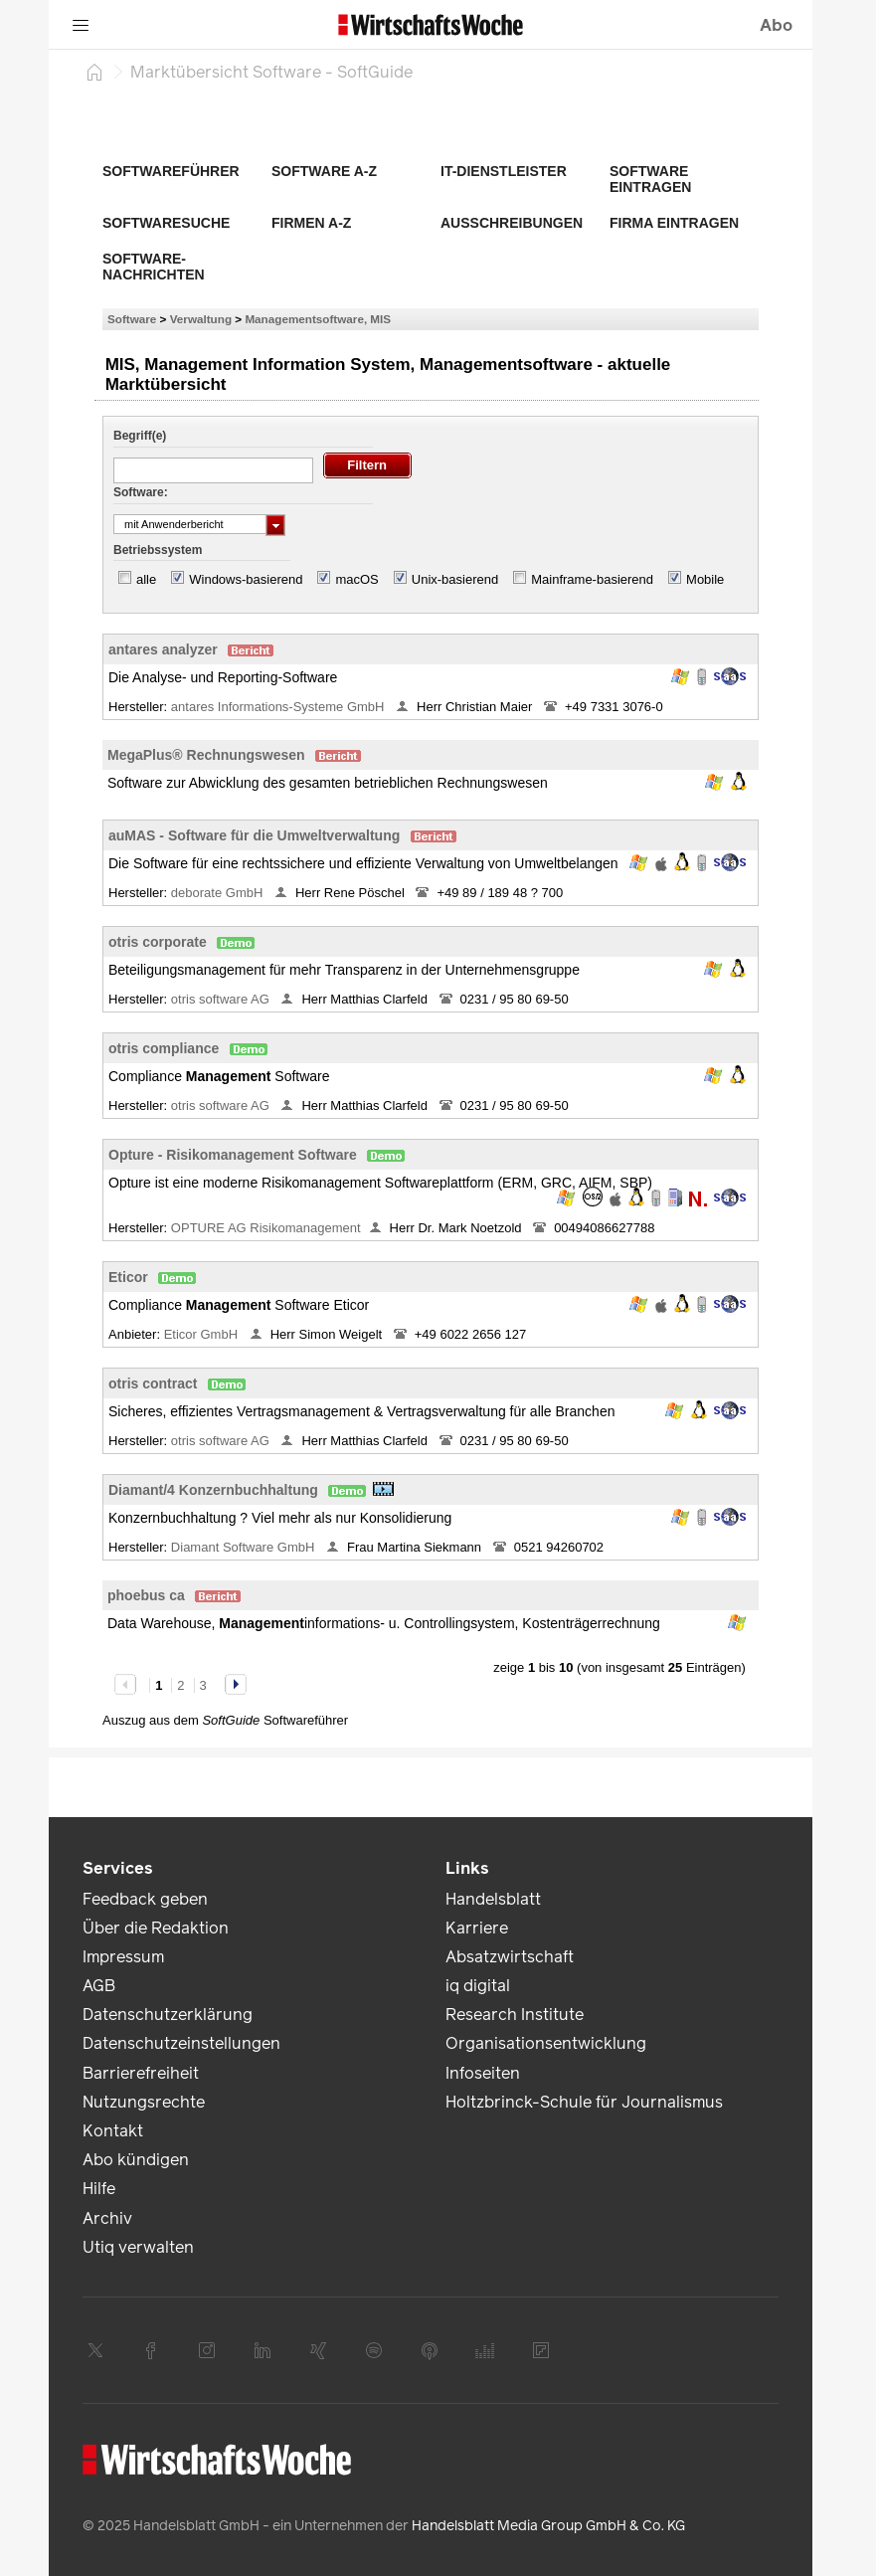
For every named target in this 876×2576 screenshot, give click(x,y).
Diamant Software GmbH (244, 1547)
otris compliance (163, 1048)
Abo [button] (776, 25)
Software (131, 318)
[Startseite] (94, 72)
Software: (140, 492)
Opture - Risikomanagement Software (232, 1155)
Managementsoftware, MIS (318, 318)
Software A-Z (324, 171)
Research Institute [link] (514, 2014)
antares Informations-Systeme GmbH (279, 706)
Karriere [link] (476, 1928)
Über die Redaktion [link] (156, 1928)
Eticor (128, 1277)
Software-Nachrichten (153, 266)
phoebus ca (146, 1595)
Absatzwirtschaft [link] (509, 1956)
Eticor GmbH (203, 1334)
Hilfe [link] (99, 2188)
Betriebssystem (157, 550)
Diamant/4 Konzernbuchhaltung (213, 1490)
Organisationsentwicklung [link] (545, 2043)
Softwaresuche (166, 223)
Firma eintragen (674, 223)
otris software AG (222, 999)
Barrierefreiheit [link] (141, 2073)
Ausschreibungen (511, 223)
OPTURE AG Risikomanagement (266, 1227)
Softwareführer (171, 171)
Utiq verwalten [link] (138, 2247)
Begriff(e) (139, 436)
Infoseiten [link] (482, 2073)
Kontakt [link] (113, 2130)
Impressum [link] (123, 1956)
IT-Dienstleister (503, 171)
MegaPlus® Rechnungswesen (206, 755)
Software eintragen (650, 179)
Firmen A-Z (311, 223)
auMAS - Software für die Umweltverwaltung (254, 835)
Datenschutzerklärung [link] (168, 2014)
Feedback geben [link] (145, 1899)
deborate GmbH (218, 892)
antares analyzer (163, 649)
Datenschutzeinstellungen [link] (181, 2043)
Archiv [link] (107, 2218)
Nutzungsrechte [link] (144, 2102)
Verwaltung (201, 318)
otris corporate (157, 942)
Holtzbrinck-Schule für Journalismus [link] (584, 2102)
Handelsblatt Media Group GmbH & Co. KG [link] (548, 2525)
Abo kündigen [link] (136, 2159)
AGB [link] (99, 1985)
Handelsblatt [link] (493, 1899)
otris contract (152, 1383)
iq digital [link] (477, 1985)
